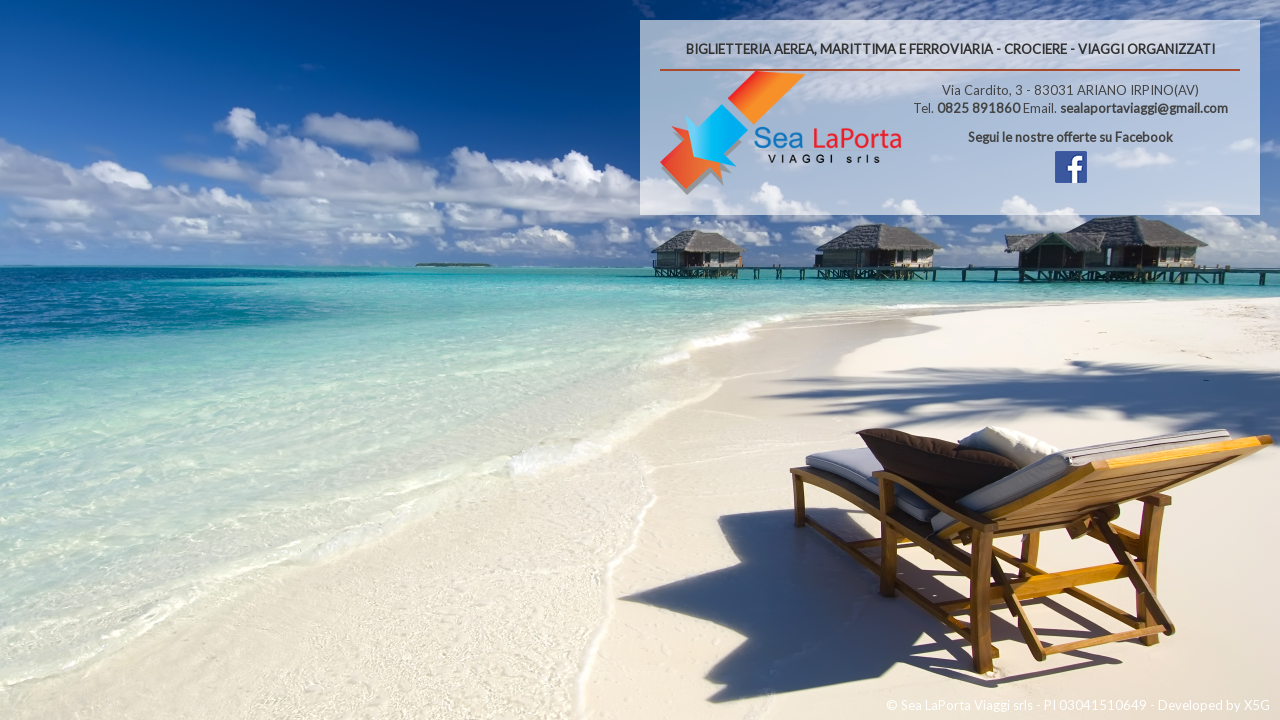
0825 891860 (978, 108)
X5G (1257, 705)
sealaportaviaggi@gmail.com (1144, 108)
